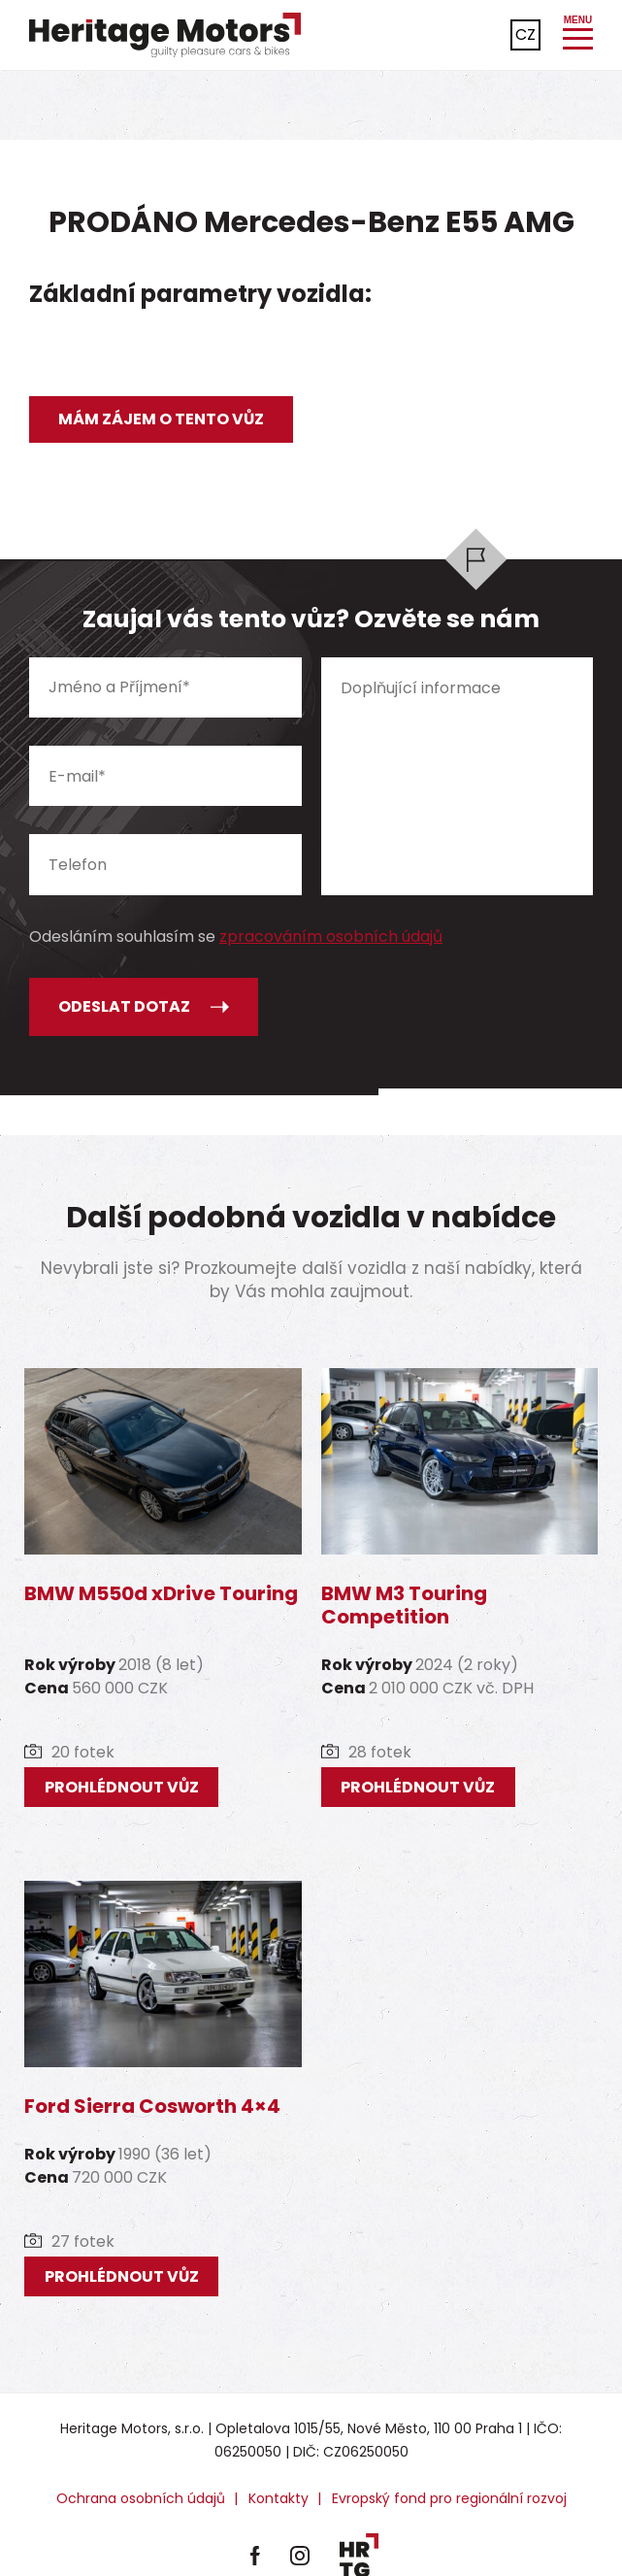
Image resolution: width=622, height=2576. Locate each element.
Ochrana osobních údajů (140, 2498)
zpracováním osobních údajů (330, 936)
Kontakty (278, 2498)
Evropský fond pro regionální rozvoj (449, 2498)
